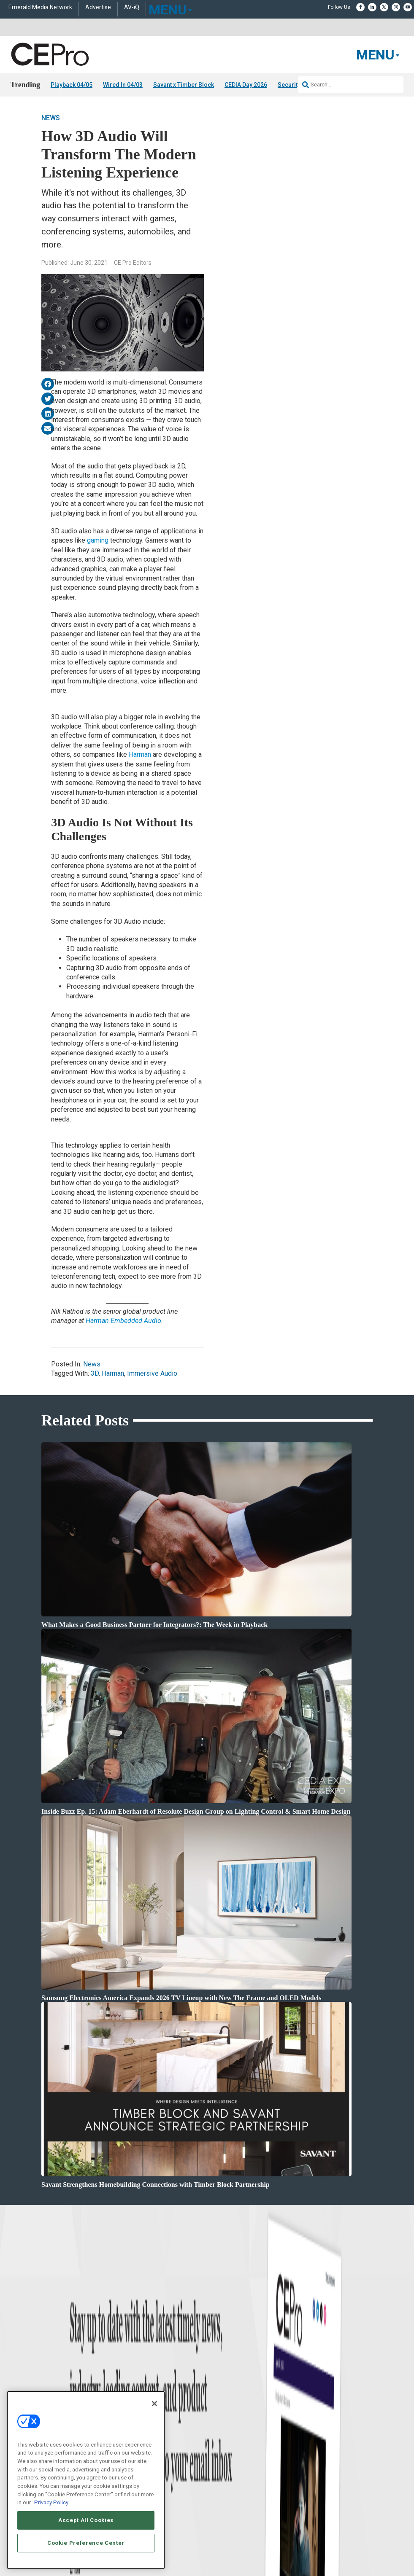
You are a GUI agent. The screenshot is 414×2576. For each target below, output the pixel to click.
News (50, 118)
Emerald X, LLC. (310, 2536)
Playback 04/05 (71, 84)
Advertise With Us (227, 2417)
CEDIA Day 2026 (246, 84)
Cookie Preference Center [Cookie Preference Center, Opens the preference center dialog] (85, 2543)
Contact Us (317, 2489)
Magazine (218, 2438)
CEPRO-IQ (218, 2459)
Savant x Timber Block (183, 84)
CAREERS (175, 2549)
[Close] (154, 2403)
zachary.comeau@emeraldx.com (340, 2446)
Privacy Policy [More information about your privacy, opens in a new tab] (51, 2502)
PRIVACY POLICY (349, 2556)
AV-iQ (131, 7)
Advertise (98, 7)
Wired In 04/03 (123, 84)
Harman (140, 754)
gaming (97, 540)
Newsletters (220, 2449)
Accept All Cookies (86, 2520)
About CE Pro (222, 2428)
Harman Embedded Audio (123, 1321)
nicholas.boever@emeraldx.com (340, 2477)
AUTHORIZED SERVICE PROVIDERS (231, 2549)
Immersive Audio (152, 1373)
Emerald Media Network (40, 7)
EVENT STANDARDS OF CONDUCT (315, 2549)
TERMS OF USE (308, 2556)
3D (95, 1373)
